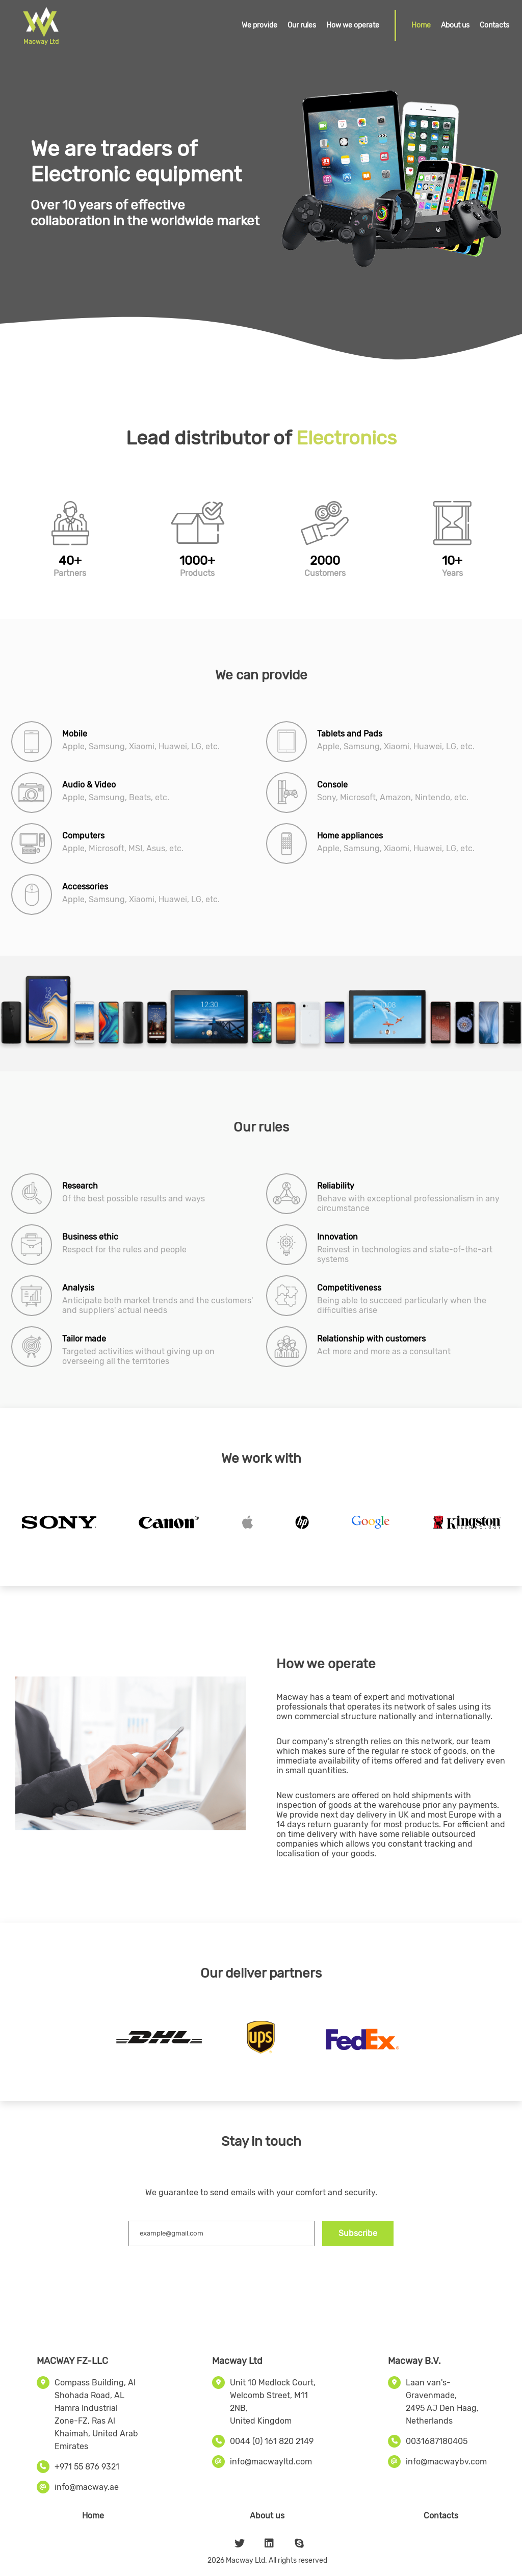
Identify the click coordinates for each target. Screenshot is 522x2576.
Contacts (494, 25)
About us (455, 25)
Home (421, 25)
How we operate (352, 25)
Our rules (302, 25)
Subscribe (357, 2233)
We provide (259, 25)
